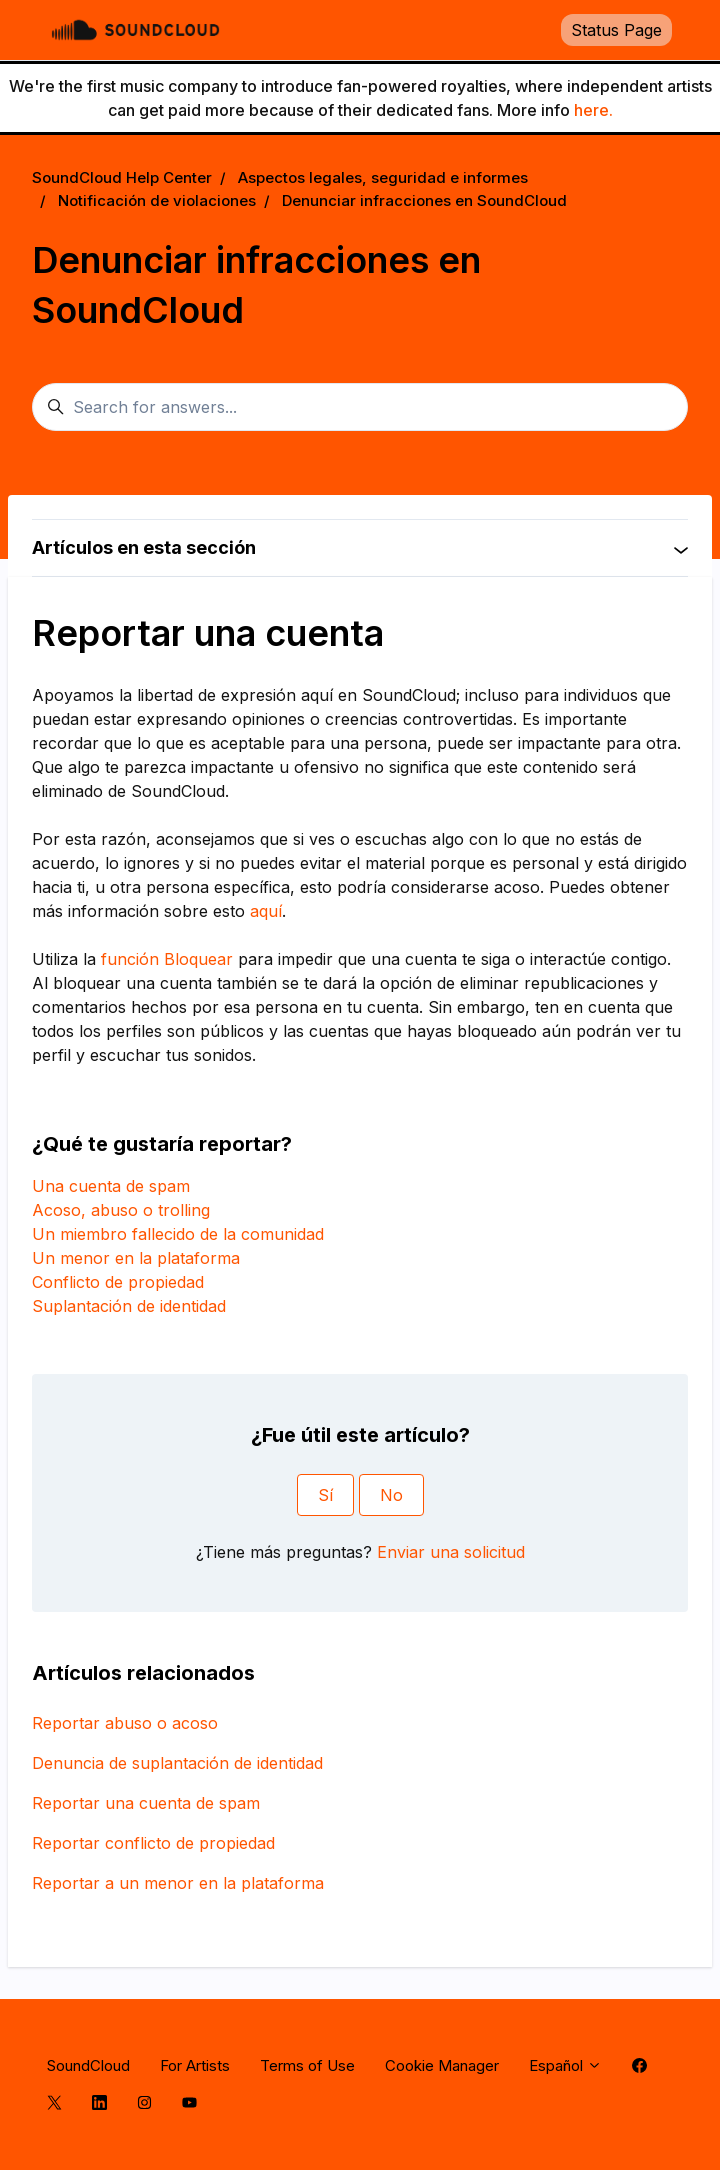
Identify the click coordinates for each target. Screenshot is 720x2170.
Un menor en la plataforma (136, 1258)
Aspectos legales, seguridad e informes (383, 177)
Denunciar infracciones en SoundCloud (424, 200)
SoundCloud (88, 2065)
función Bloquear (167, 959)
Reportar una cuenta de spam (146, 1803)
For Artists (195, 2065)
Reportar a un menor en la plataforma (178, 1883)
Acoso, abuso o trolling (121, 1210)
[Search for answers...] (360, 407)
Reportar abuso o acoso (125, 1723)
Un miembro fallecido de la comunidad (178, 1234)
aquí (266, 911)
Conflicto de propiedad (118, 1282)
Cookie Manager (442, 2065)
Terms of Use (307, 2065)
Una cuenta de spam (111, 1186)
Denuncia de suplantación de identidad (177, 1763)
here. (593, 110)
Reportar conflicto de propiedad (153, 1843)
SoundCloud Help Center (122, 177)
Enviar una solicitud (451, 1552)
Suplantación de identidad (129, 1306)
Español (565, 2065)
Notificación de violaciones (157, 200)
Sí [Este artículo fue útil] (325, 1495)
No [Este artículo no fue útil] (391, 1495)
